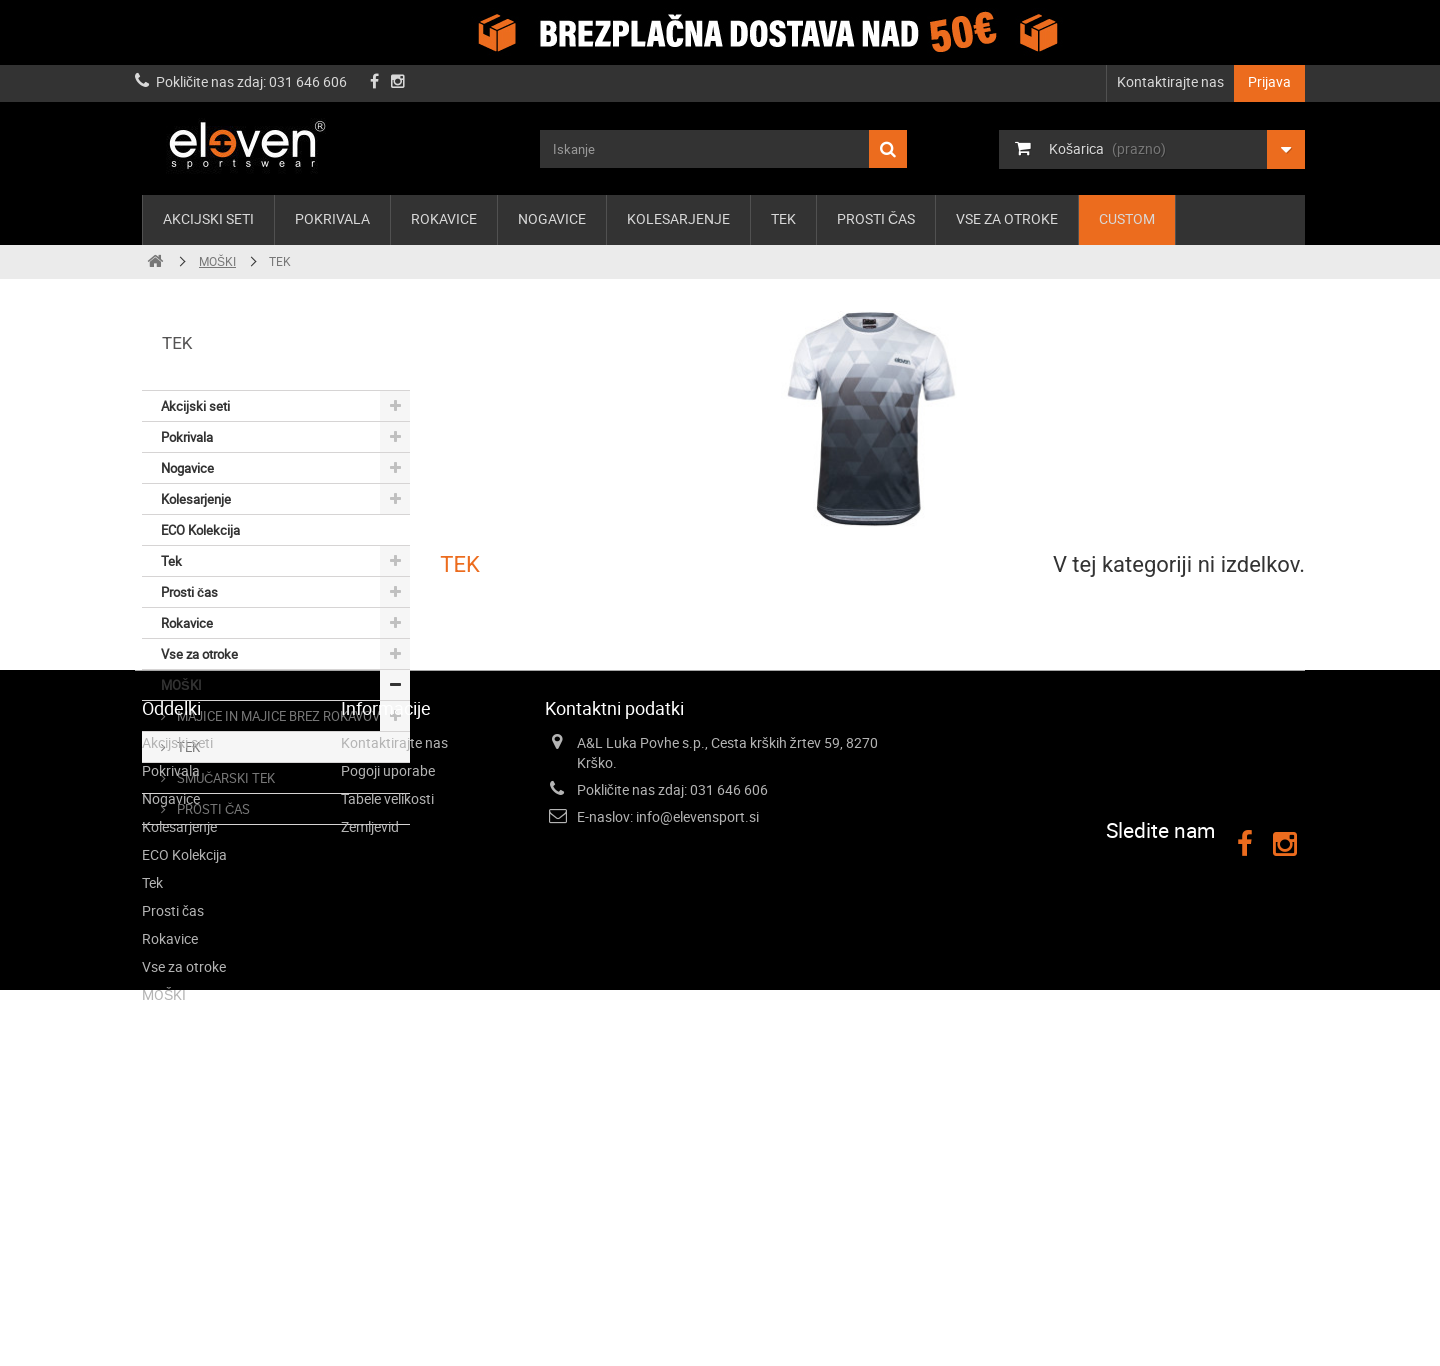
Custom (1127, 218)
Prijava (1269, 81)
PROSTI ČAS (212, 809)
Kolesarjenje (678, 218)
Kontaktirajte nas (1170, 81)
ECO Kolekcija (200, 530)
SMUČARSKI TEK (224, 778)
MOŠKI (181, 685)
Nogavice (552, 218)
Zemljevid (370, 1061)
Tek (783, 218)
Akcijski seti (208, 218)
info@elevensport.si (697, 1051)
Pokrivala (332, 218)
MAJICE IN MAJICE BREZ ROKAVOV (277, 716)
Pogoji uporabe (388, 1005)
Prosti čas (876, 218)
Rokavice (444, 218)
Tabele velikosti (387, 1033)
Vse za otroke (1007, 218)
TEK (187, 747)
